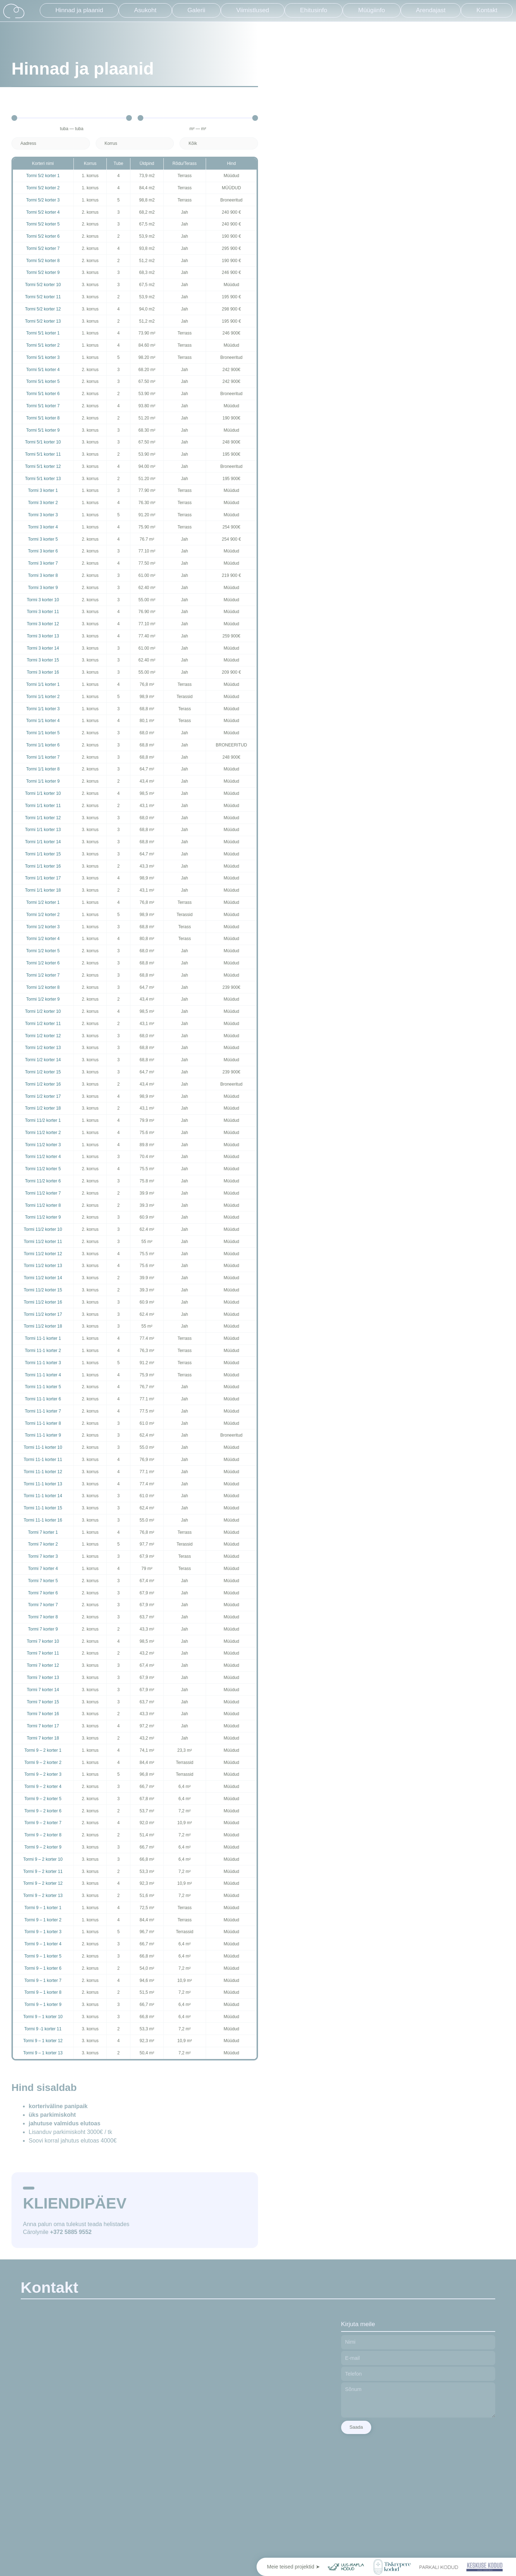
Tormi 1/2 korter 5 (42, 950)
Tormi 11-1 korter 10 (43, 1447)
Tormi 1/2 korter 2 (42, 914)
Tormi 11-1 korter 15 (43, 1507)
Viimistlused (252, 10)
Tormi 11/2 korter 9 (43, 1217)
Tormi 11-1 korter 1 (43, 1338)
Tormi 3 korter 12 (43, 623)
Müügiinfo (371, 10)
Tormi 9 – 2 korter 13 (43, 1895)
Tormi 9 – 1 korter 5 (42, 1956)
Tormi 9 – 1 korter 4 (42, 1943)
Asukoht (145, 10)
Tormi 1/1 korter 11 (43, 805)
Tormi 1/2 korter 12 (43, 1035)
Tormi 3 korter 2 (43, 502)
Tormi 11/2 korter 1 (43, 1120)
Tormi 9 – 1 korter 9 (42, 2004)
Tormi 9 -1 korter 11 (43, 2028)
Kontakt (487, 10)
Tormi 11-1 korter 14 (43, 1495)
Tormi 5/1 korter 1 (42, 333)
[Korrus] (135, 143)
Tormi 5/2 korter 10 (43, 284)
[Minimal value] (71, 118)
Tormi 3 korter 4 (43, 527)
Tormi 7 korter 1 (43, 1532)
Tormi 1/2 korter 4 (42, 938)
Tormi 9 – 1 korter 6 (42, 1968)
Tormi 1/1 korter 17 (43, 878)
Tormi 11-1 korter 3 (43, 1362)
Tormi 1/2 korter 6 (42, 963)
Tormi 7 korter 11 (43, 1653)
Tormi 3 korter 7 (43, 563)
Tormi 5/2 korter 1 (42, 175)
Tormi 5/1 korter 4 (42, 369)
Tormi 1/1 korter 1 (42, 684)
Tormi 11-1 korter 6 (43, 1398)
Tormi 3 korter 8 (43, 575)
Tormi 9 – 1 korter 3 (42, 1931)
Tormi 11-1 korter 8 (43, 1423)
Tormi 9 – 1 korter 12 (43, 2040)
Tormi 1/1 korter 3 (42, 708)
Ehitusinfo (313, 10)
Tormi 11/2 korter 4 (43, 1156)
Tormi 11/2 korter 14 (43, 1277)
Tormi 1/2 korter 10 (43, 1011)
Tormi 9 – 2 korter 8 (42, 1834)
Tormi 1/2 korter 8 (42, 987)
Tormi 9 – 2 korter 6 (42, 1810)
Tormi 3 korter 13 (43, 636)
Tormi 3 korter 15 (43, 660)
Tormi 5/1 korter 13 (43, 478)
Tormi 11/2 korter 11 (43, 1241)
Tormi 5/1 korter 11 (43, 454)
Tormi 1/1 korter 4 (42, 720)
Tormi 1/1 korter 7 (42, 757)
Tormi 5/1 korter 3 (42, 357)
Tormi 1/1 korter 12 (43, 817)
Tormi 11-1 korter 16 (43, 1520)
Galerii (196, 10)
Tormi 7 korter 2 (43, 1544)
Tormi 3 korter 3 (43, 514)
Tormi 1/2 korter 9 (42, 999)
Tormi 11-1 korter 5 (43, 1386)
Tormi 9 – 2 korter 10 (43, 1859)
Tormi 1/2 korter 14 (43, 1059)
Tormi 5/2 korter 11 (43, 296)
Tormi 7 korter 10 (43, 1641)
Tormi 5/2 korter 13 (43, 321)
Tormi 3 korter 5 (43, 539)
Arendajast (431, 10)
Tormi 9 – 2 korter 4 (42, 1786)
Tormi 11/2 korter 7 (43, 1193)
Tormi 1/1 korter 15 (43, 854)
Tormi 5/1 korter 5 (42, 381)
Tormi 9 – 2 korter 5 (42, 1798)
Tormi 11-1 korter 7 (43, 1411)
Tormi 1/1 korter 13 (43, 829)
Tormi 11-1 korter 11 (43, 1459)
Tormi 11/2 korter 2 (43, 1132)
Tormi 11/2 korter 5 (43, 1168)
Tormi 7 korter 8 (43, 1616)
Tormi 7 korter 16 (43, 1713)
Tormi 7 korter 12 (43, 1665)
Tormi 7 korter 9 (43, 1629)
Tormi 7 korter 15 (43, 1701)
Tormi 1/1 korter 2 (42, 696)
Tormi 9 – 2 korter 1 (42, 1750)
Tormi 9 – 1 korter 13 (43, 2052)
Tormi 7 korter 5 (43, 1580)
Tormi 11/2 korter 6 (43, 1180)
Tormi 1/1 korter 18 (43, 890)
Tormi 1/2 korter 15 (43, 1071)
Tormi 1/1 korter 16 (43, 866)
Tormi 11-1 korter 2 (43, 1350)
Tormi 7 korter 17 (43, 1725)
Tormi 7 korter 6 (43, 1592)
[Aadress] (50, 143)
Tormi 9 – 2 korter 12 (43, 1883)
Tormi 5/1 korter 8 (42, 418)
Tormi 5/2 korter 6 (42, 236)
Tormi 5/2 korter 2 (42, 187)
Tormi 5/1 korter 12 (43, 466)
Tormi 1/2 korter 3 (42, 926)
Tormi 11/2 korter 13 (43, 1265)
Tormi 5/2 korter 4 (42, 212)
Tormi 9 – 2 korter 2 (42, 1762)
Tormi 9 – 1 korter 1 (42, 1907)
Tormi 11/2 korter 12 (43, 1253)
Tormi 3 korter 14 (43, 648)
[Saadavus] (219, 143)
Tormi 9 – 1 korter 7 (42, 1980)
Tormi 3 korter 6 (43, 551)
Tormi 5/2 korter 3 (42, 200)
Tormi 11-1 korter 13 (43, 1483)
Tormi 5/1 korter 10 (43, 442)
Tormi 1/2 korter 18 (43, 1108)
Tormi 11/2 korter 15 (43, 1289)
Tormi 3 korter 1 (43, 490)
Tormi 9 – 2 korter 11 (43, 1871)
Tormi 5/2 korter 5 (42, 224)
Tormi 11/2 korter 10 (43, 1229)
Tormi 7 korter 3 (43, 1556)
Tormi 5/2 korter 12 (43, 309)
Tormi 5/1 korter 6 (42, 393)
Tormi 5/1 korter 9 (42, 430)
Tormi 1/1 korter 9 (42, 781)
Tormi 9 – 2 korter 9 (42, 1847)
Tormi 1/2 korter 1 (42, 902)
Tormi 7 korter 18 (43, 1738)
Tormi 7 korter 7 (43, 1604)
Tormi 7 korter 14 (43, 1689)
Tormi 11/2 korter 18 (43, 1326)
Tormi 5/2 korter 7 (42, 248)
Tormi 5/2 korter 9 (42, 272)
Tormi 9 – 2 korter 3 (42, 1774)
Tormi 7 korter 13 (43, 1677)
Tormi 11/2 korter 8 (43, 1205)
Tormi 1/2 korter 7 (42, 975)
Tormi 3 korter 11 (43, 611)
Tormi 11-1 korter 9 (43, 1435)
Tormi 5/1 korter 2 (42, 345)
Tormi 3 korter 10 (43, 599)
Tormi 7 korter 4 (43, 1568)
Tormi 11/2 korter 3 (43, 1144)
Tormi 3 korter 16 (43, 672)
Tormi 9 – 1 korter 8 (42, 1992)
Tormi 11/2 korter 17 (43, 1314)
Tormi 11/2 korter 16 (43, 1302)
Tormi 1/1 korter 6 (42, 745)
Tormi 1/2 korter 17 (43, 1096)
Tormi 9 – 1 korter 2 (42, 1919)
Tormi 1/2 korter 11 (43, 1023)
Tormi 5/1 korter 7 (42, 405)
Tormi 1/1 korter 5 (42, 732)
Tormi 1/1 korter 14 (43, 841)
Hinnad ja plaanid (79, 10)
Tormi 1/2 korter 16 (43, 1084)
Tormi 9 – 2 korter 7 (42, 1822)
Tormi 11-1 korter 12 (43, 1471)
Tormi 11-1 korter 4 (43, 1374)
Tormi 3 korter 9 (43, 587)
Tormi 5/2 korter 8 (42, 260)
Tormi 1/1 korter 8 (42, 769)
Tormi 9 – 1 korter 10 (43, 2016)
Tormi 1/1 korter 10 (43, 793)
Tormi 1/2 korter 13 (43, 1047)
